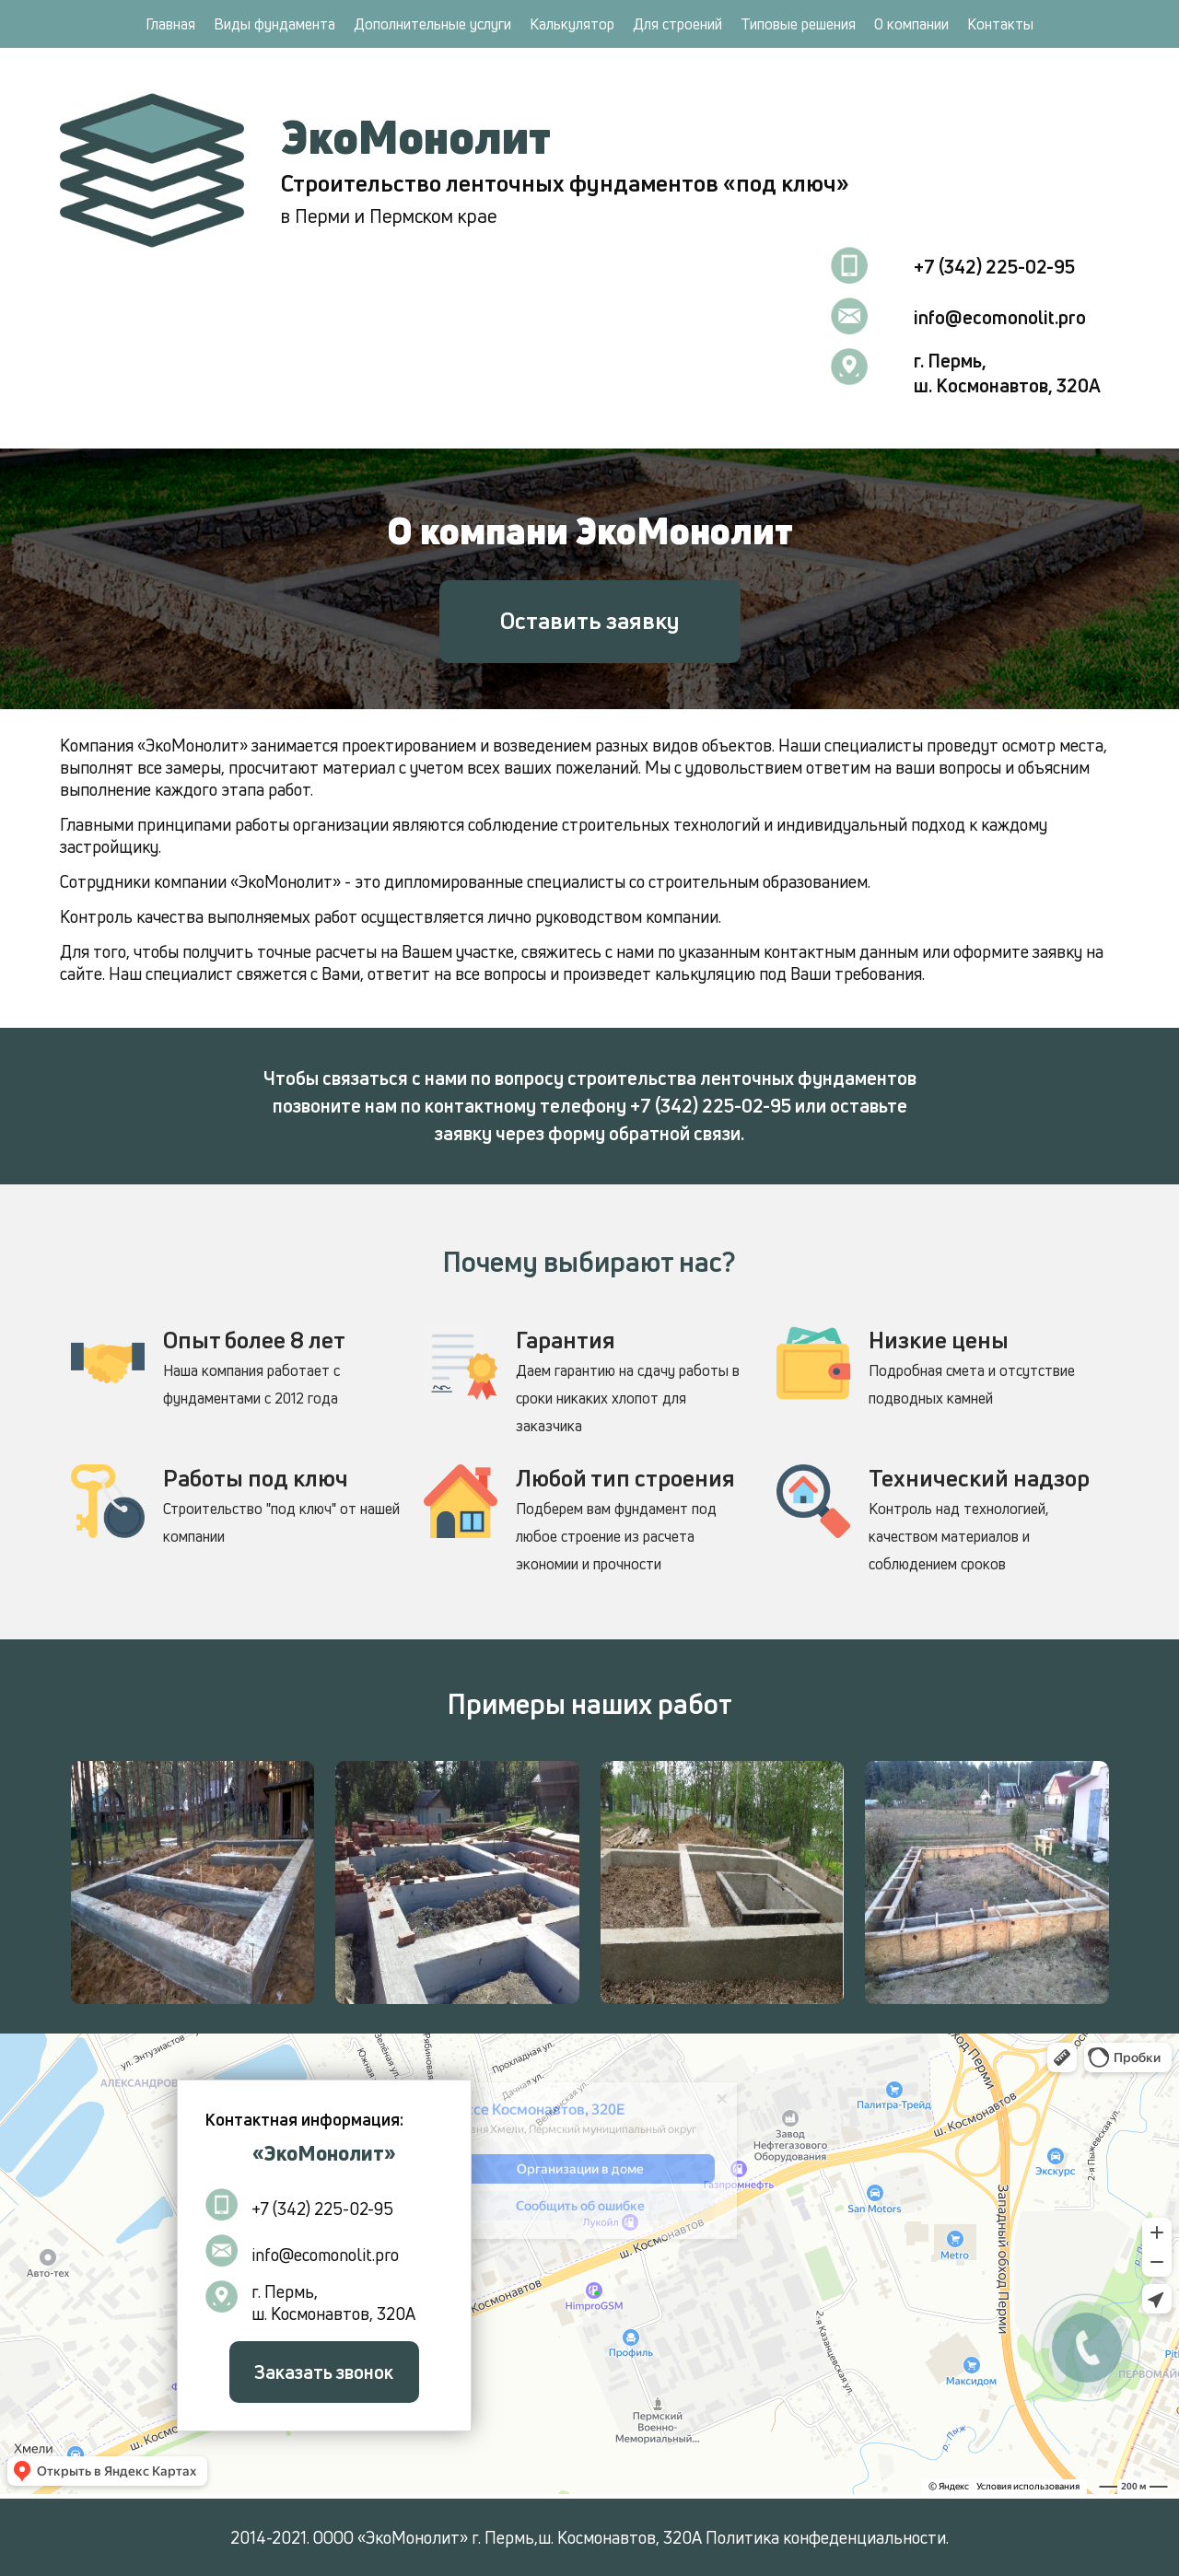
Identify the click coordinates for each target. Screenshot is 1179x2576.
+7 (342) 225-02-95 (994, 266)
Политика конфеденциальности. (827, 2537)
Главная (170, 24)
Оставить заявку (590, 620)
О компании (911, 24)
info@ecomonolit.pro (1000, 317)
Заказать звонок (323, 2372)
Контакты (1000, 24)
